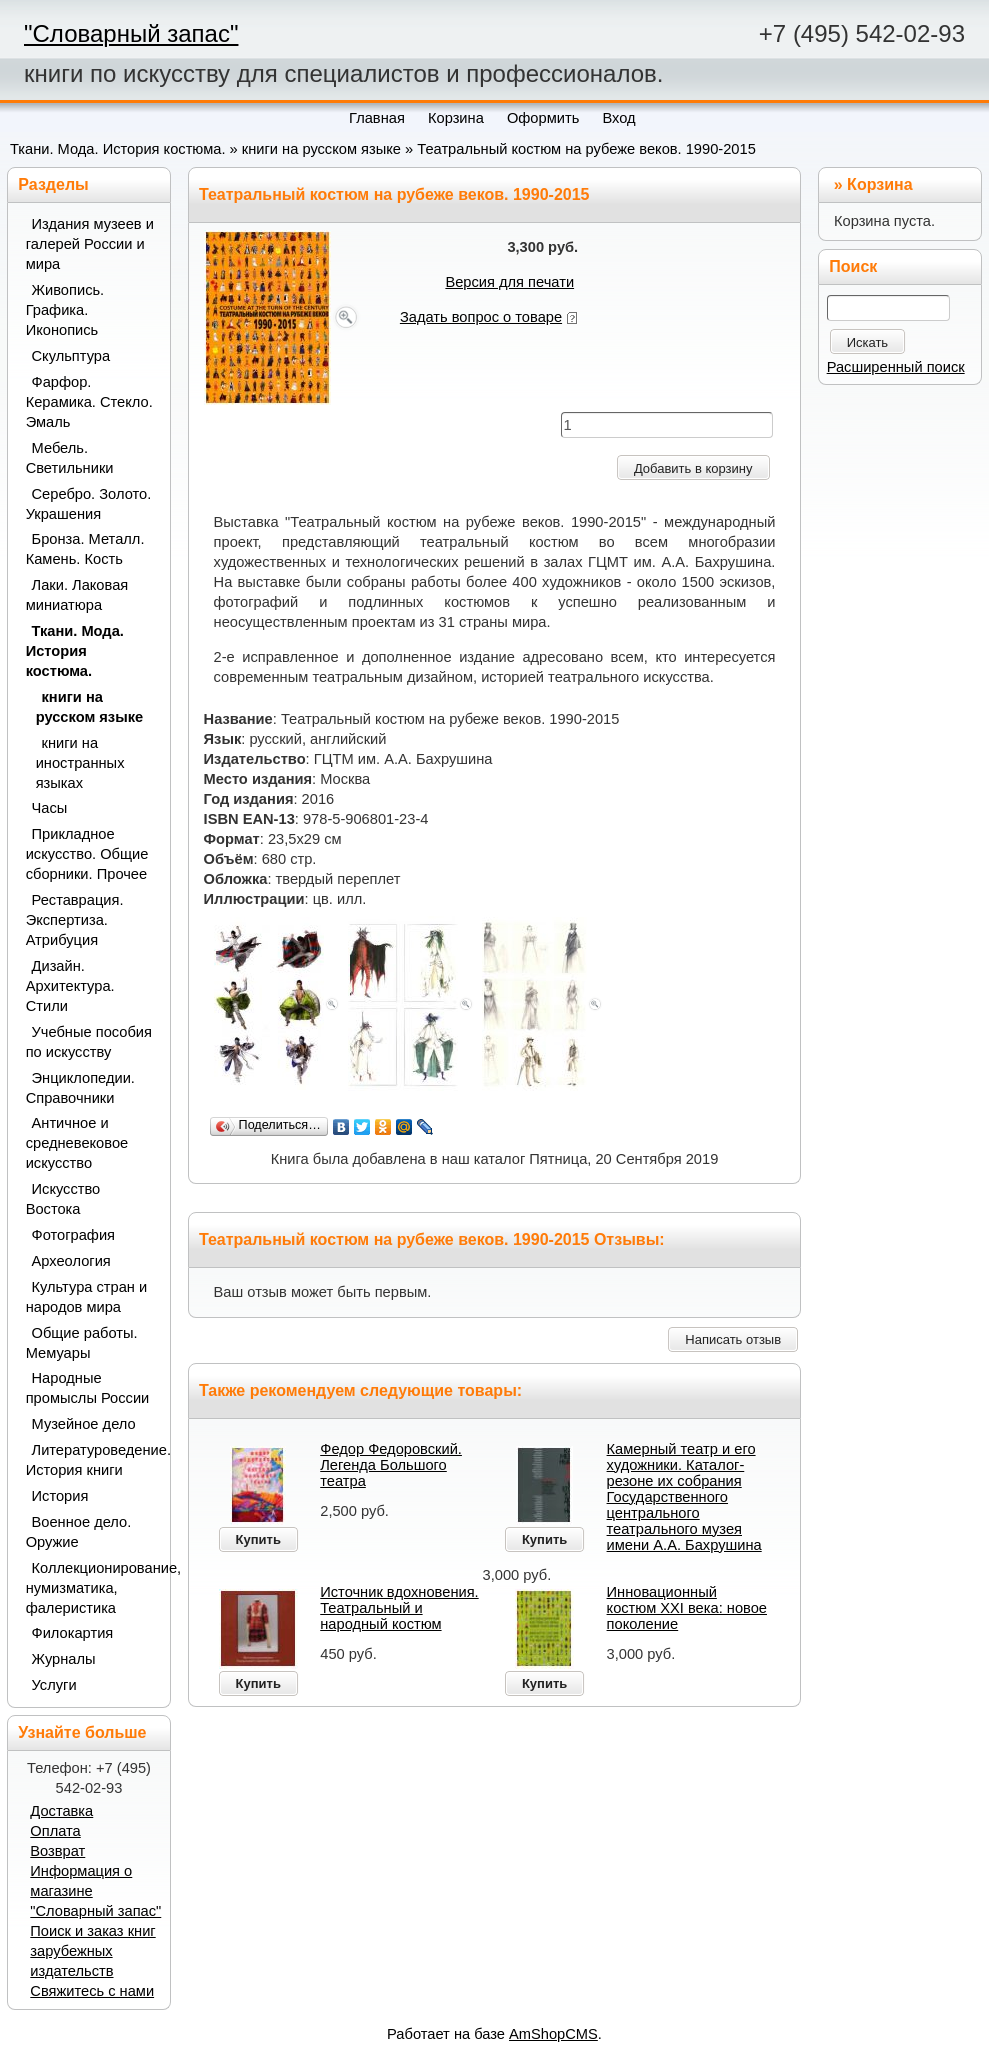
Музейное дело (84, 1424)
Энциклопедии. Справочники (80, 1088)
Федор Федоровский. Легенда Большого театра (391, 1465)
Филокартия (73, 1633)
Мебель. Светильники (70, 458)
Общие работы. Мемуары (82, 1343)
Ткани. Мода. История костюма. (117, 149)
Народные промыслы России (88, 1388)
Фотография (74, 1235)
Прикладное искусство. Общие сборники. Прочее (87, 854)
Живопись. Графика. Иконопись (65, 310)
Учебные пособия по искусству (89, 1042)
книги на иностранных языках (80, 763)
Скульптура (71, 356)
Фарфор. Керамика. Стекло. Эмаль (89, 402)
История (60, 1496)
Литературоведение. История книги (91, 1460)
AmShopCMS (553, 2034)
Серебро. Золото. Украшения (89, 504)
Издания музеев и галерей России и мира (90, 244)
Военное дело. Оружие (79, 1532)
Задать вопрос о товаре (481, 317)
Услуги (54, 1685)
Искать (868, 342)
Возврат (57, 1851)
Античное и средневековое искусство (77, 1143)
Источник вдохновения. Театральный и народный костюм (399, 1608)
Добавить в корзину (693, 468)
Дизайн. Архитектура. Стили (70, 986)
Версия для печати (509, 282)
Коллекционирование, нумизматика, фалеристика (91, 1588)
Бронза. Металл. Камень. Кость (85, 549)
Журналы (64, 1659)
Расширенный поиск (896, 367)
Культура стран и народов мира (87, 1297)
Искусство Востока (63, 1199)
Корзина (879, 184)
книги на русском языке (321, 149)
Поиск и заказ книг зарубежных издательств (92, 1951)
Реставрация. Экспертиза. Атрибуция (75, 920)
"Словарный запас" (131, 33)
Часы (50, 808)
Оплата (55, 1831)
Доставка (61, 1811)
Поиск (853, 266)
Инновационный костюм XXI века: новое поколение (687, 1608)
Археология (71, 1261)
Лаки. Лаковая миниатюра (77, 595)
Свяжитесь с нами (92, 1991)
